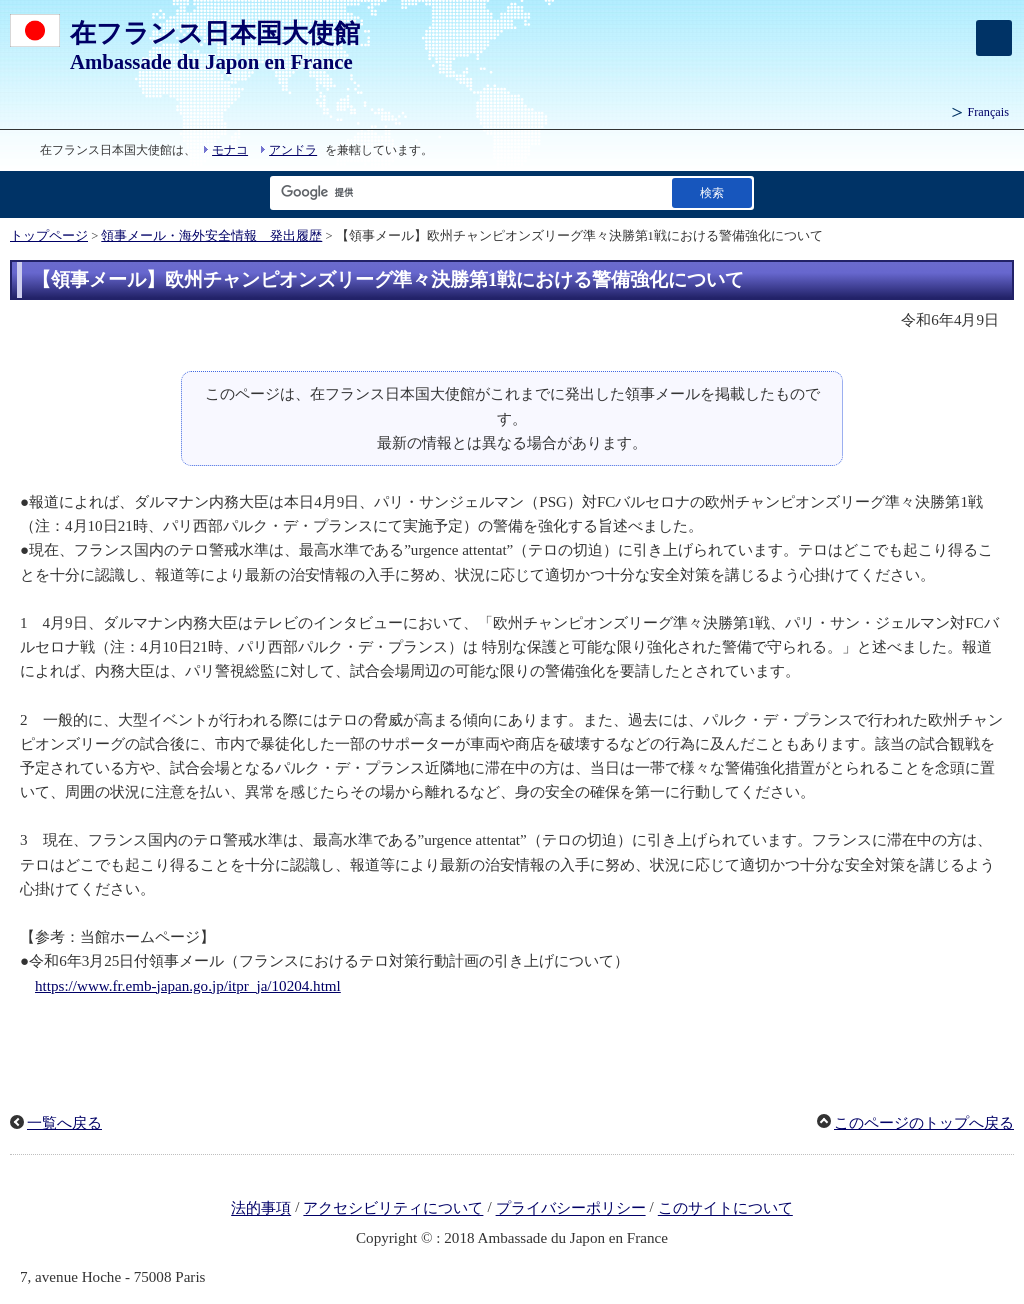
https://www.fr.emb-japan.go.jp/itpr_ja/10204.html (188, 986)
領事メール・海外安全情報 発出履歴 (211, 236)
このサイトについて (725, 1209)
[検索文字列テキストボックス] (467, 192)
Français (988, 112)
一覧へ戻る (64, 1123)
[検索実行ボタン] (712, 192)
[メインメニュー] (994, 38)
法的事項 (261, 1209)
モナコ (230, 150)
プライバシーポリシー (571, 1209)
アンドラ (293, 150)
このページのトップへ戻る (924, 1123)
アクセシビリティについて (393, 1209)
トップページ (49, 236)
